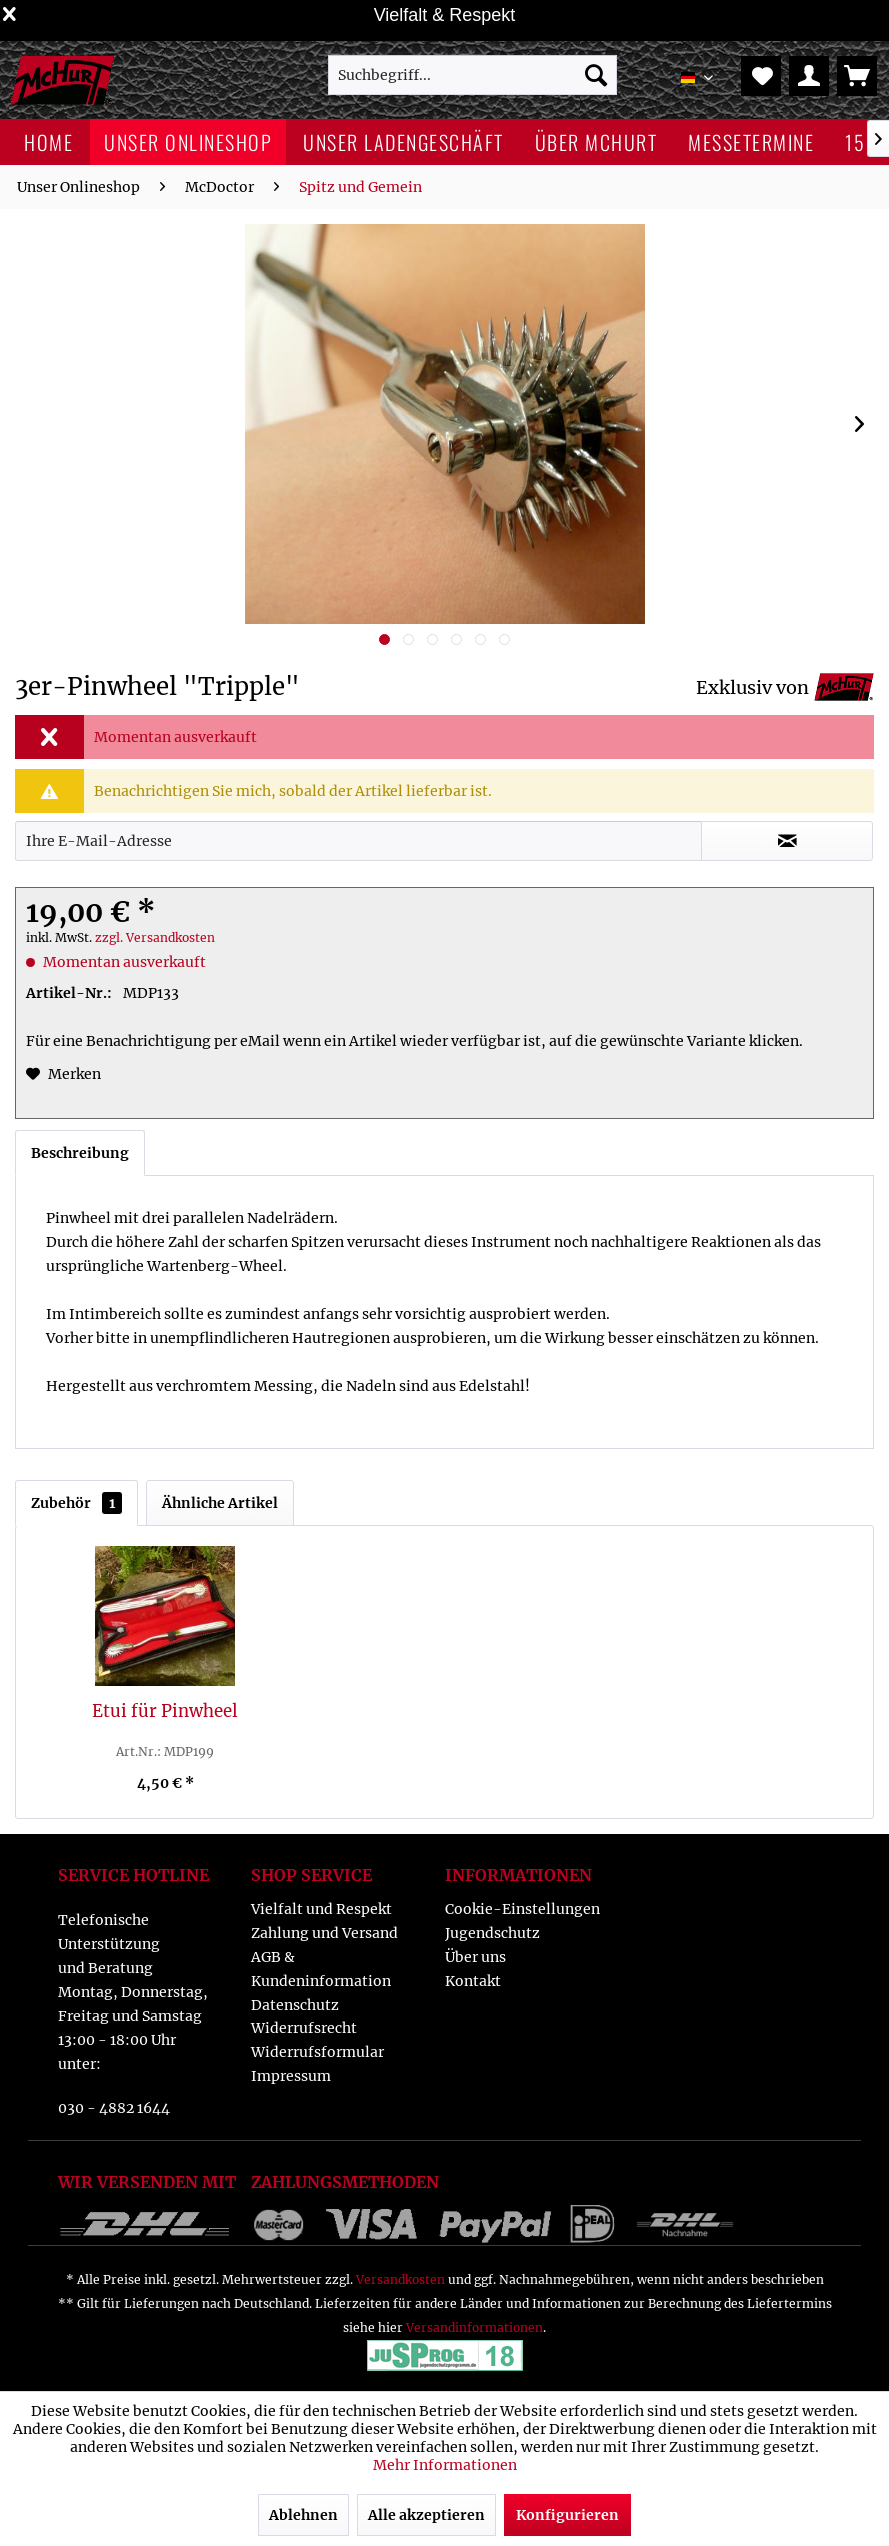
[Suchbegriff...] (472, 75)
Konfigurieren (567, 2515)
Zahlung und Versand (324, 1933)
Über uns (475, 1957)
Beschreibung (80, 1153)
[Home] (48, 142)
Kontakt (473, 1981)
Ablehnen (303, 2515)
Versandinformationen (474, 2327)
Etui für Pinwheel (165, 1711)
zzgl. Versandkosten (155, 937)
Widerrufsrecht (304, 2028)
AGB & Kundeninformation (321, 1969)
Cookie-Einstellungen (522, 1909)
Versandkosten (400, 2279)
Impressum (291, 2076)
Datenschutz (295, 2005)
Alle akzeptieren (426, 2515)
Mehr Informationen (445, 2465)
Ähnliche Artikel (220, 1503)
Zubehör (76, 1503)
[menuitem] (472, 75)
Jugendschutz (492, 1933)
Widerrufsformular (317, 2052)
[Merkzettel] (761, 76)
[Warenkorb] (857, 76)
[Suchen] (596, 75)
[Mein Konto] (809, 76)
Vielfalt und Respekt (321, 1909)
